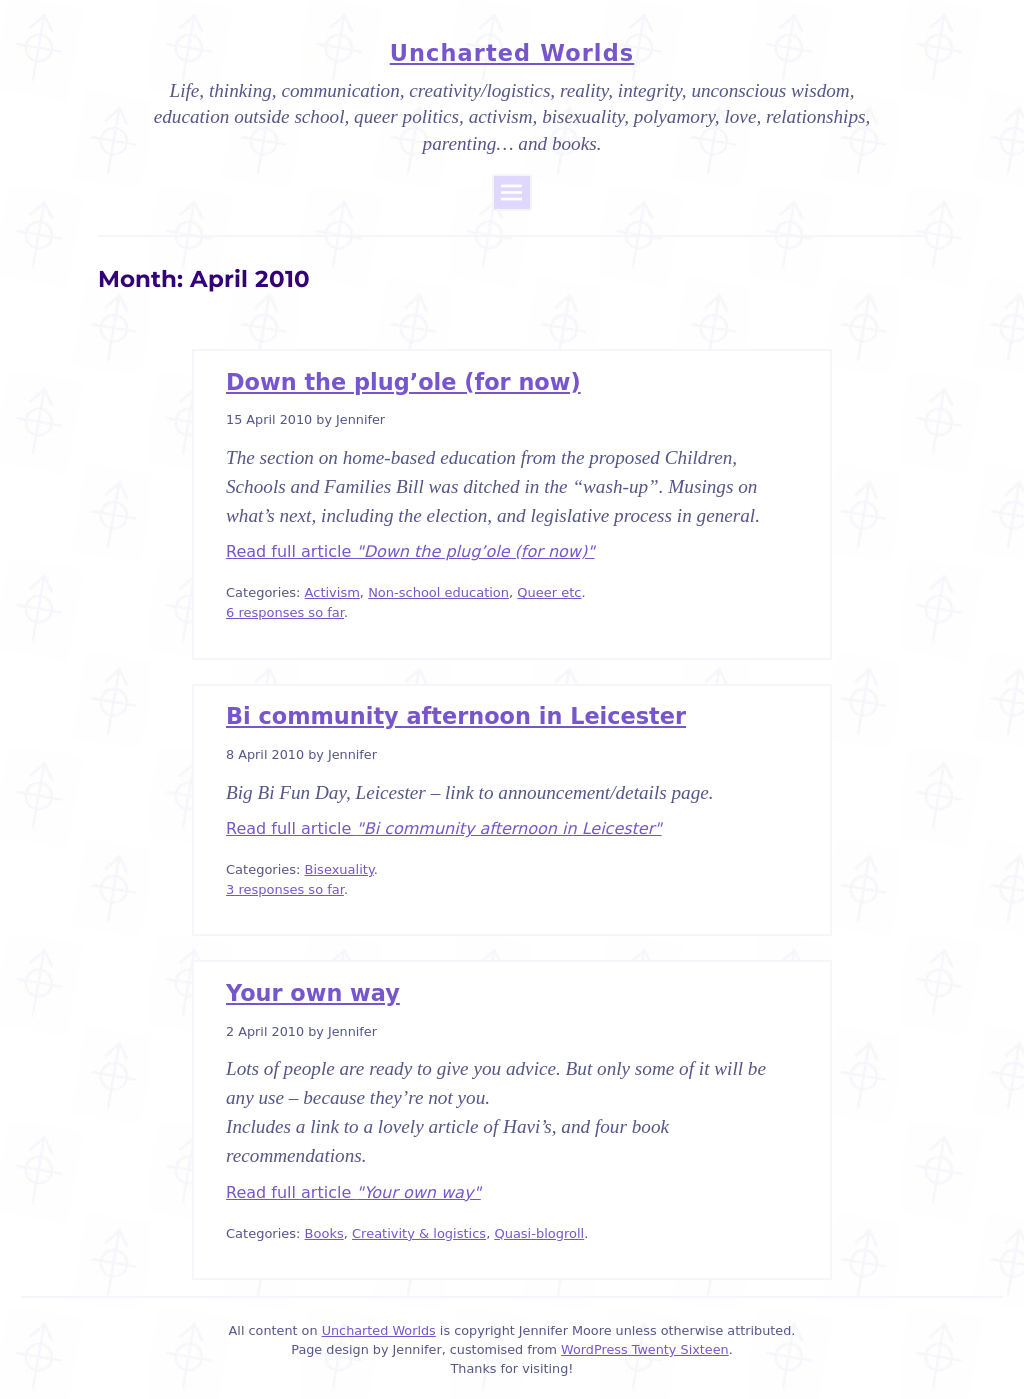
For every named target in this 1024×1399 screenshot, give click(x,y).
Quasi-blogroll (539, 1233)
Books (324, 1233)
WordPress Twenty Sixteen (645, 1349)
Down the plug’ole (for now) (403, 382)
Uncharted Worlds (512, 53)
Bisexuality (339, 869)
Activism (332, 592)
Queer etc (549, 592)
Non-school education (438, 592)
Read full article (410, 551)
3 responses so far (285, 889)
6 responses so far (285, 612)
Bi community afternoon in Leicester (456, 716)
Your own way (313, 993)
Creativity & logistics (419, 1233)
